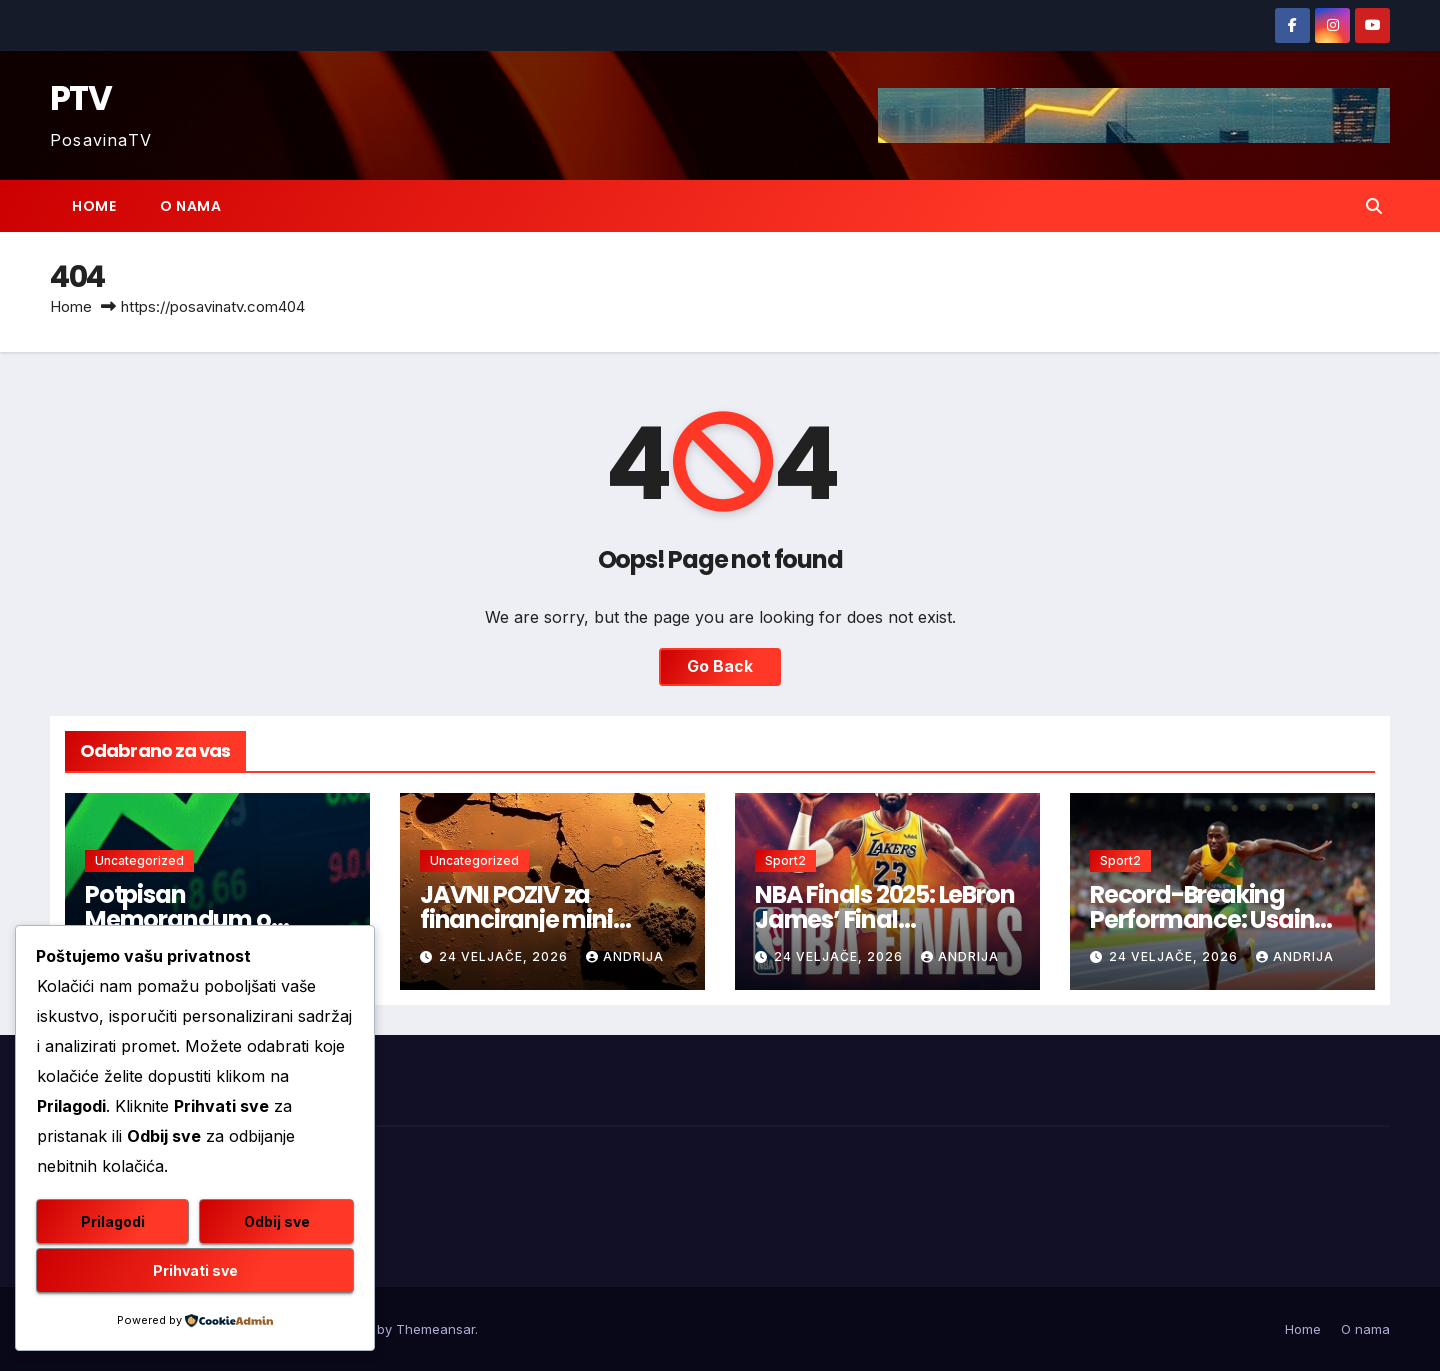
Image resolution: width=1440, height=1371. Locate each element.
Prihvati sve (195, 1270)
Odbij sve (277, 1221)
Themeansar (435, 1329)
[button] (1374, 206)
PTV (80, 98)
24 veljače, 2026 (505, 956)
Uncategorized (139, 860)
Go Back (720, 667)
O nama (190, 206)
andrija (625, 956)
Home (94, 206)
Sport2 (785, 860)
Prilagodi (113, 1221)
